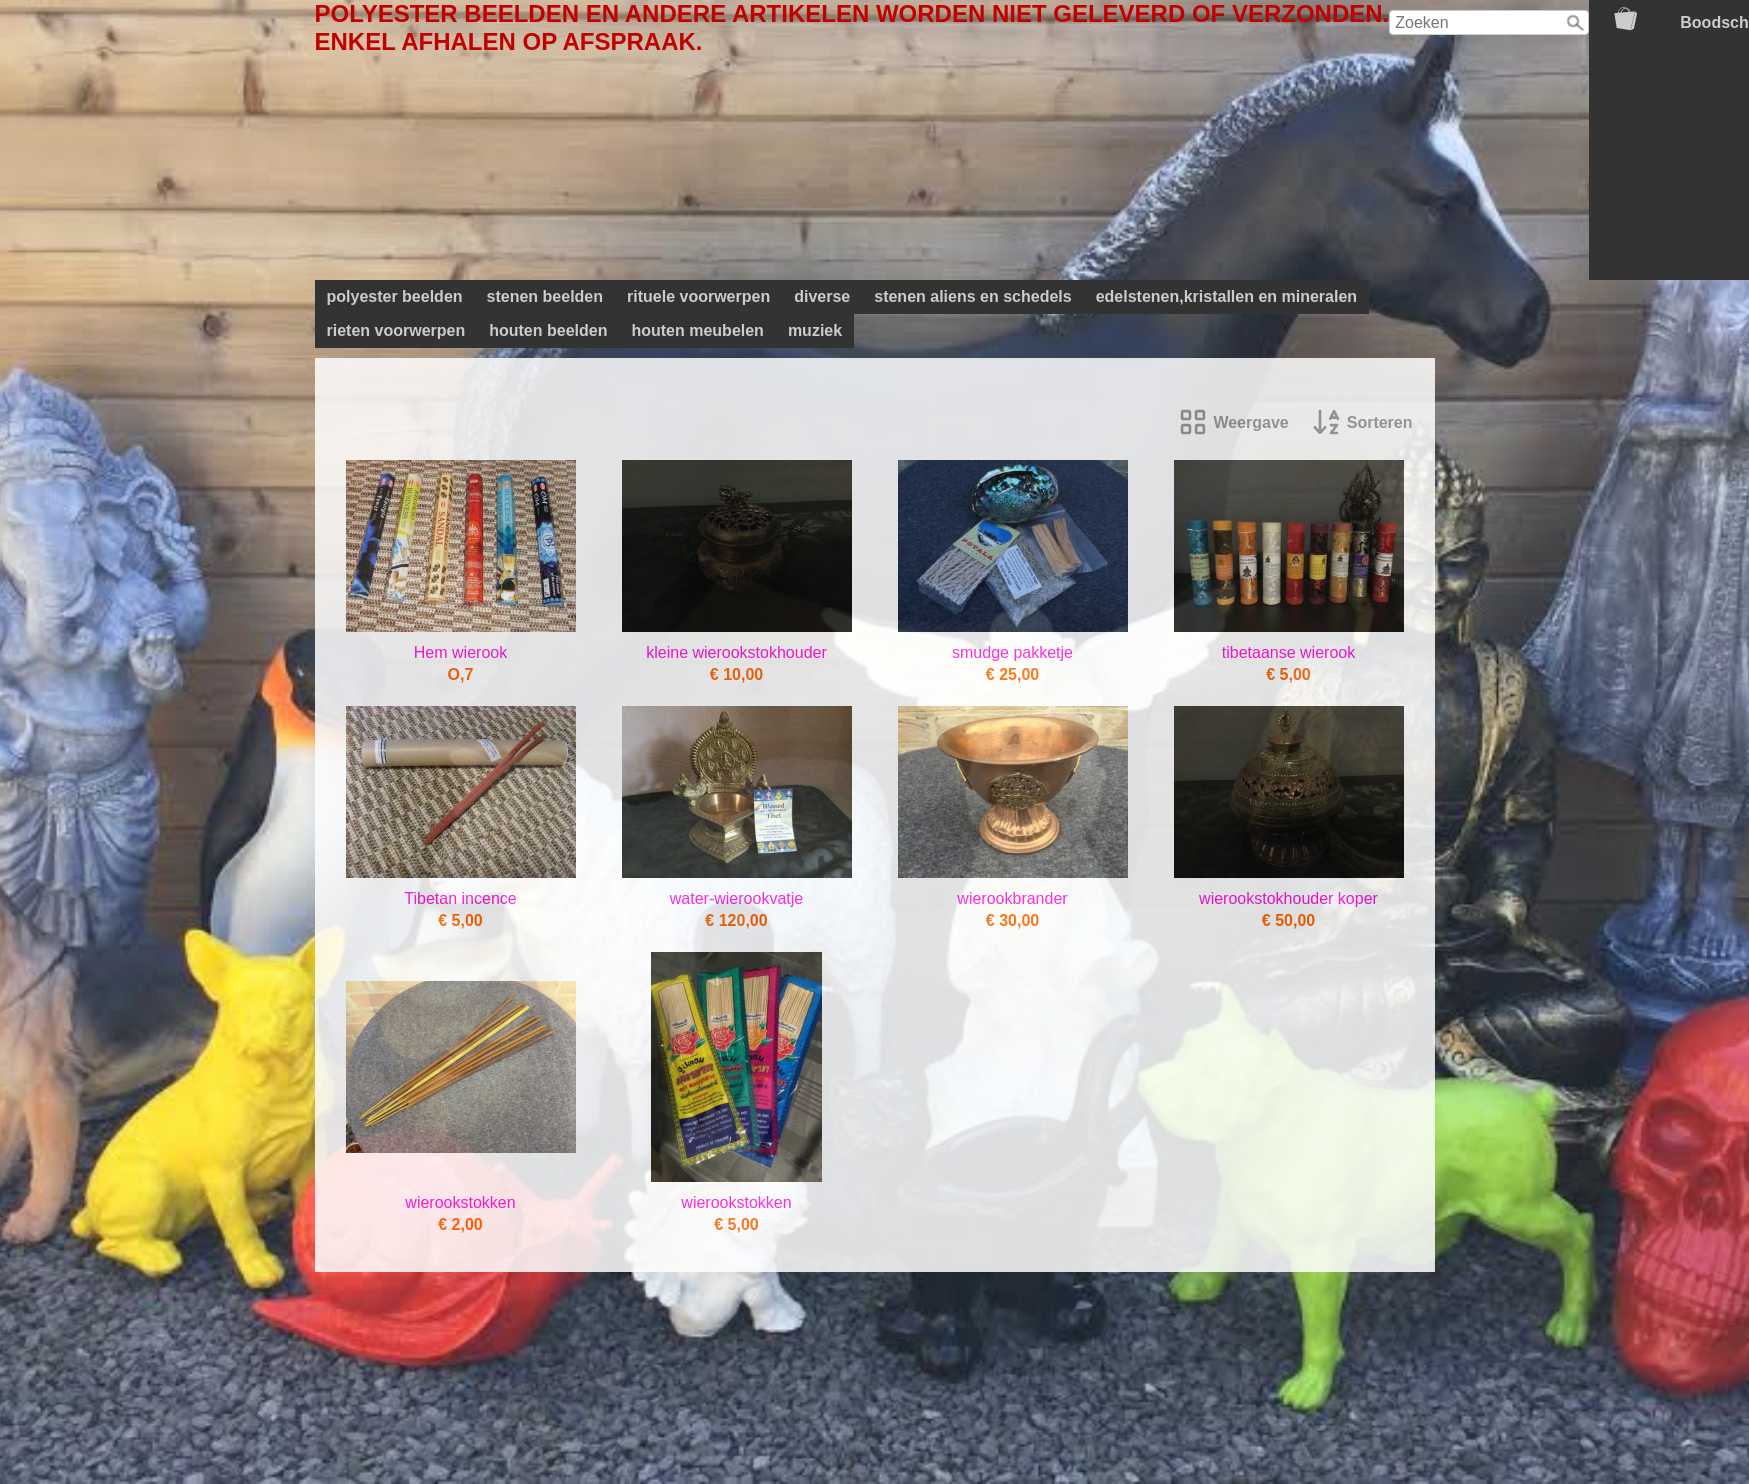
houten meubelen (697, 330)
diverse (822, 296)
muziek (815, 330)
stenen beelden (545, 296)
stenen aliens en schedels (972, 296)
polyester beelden (395, 296)
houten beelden (548, 330)
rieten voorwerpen (396, 330)
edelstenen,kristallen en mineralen (1226, 296)
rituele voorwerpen (698, 296)
